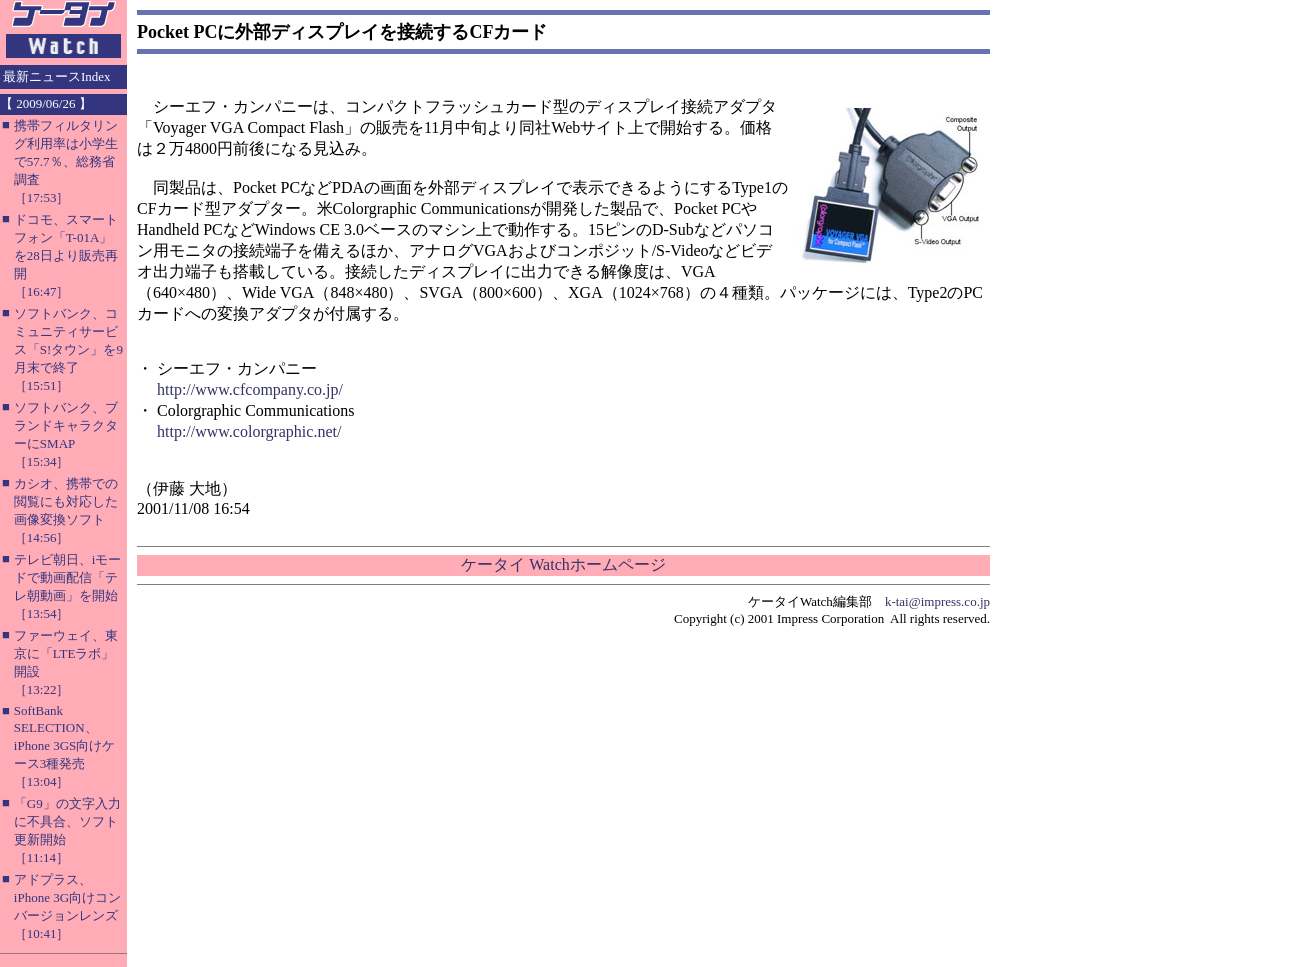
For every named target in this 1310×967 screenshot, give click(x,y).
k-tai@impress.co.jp (937, 601)
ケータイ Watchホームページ (563, 564)
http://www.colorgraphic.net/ (249, 431)
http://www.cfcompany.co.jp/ (250, 389)
